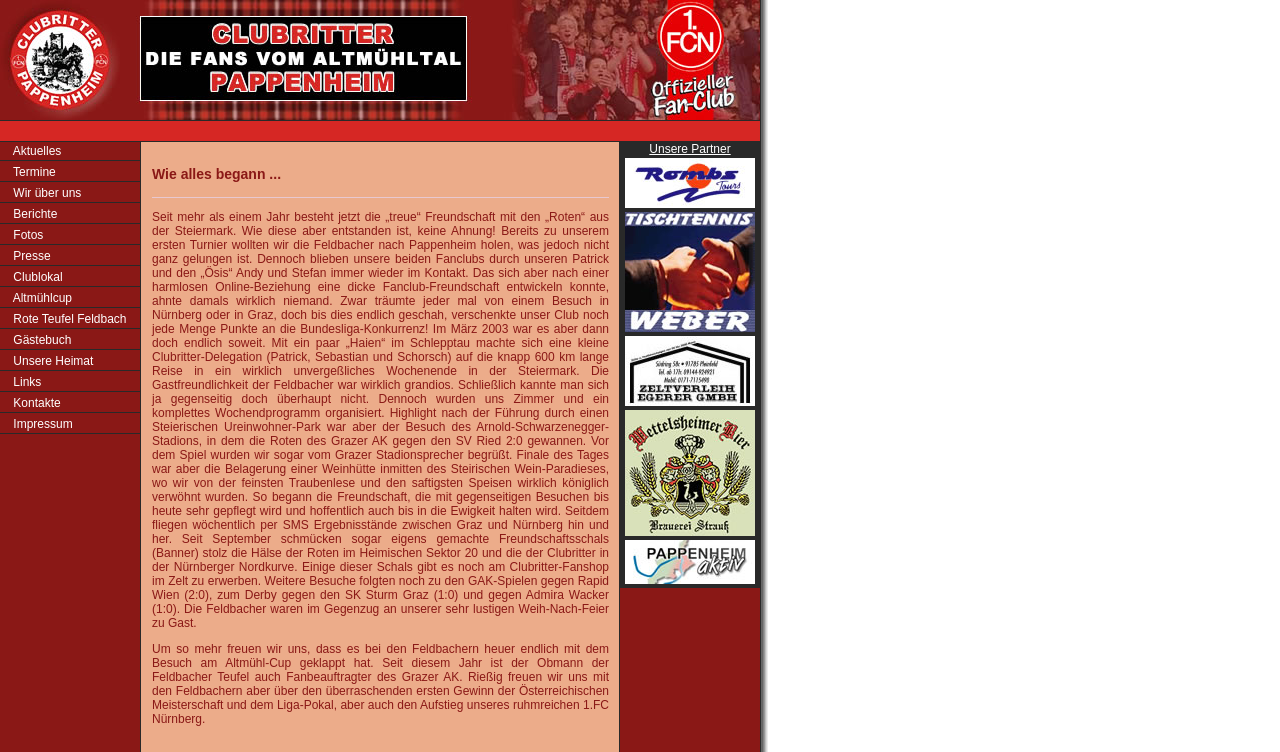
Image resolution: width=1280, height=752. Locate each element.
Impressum (41, 424)
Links (25, 382)
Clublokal (36, 277)
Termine (33, 172)
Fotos (26, 235)
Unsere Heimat (51, 361)
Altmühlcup (41, 298)
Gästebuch (40, 340)
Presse (30, 256)
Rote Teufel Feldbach (68, 319)
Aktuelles (35, 151)
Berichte (33, 214)
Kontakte (35, 403)
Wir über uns (45, 193)
